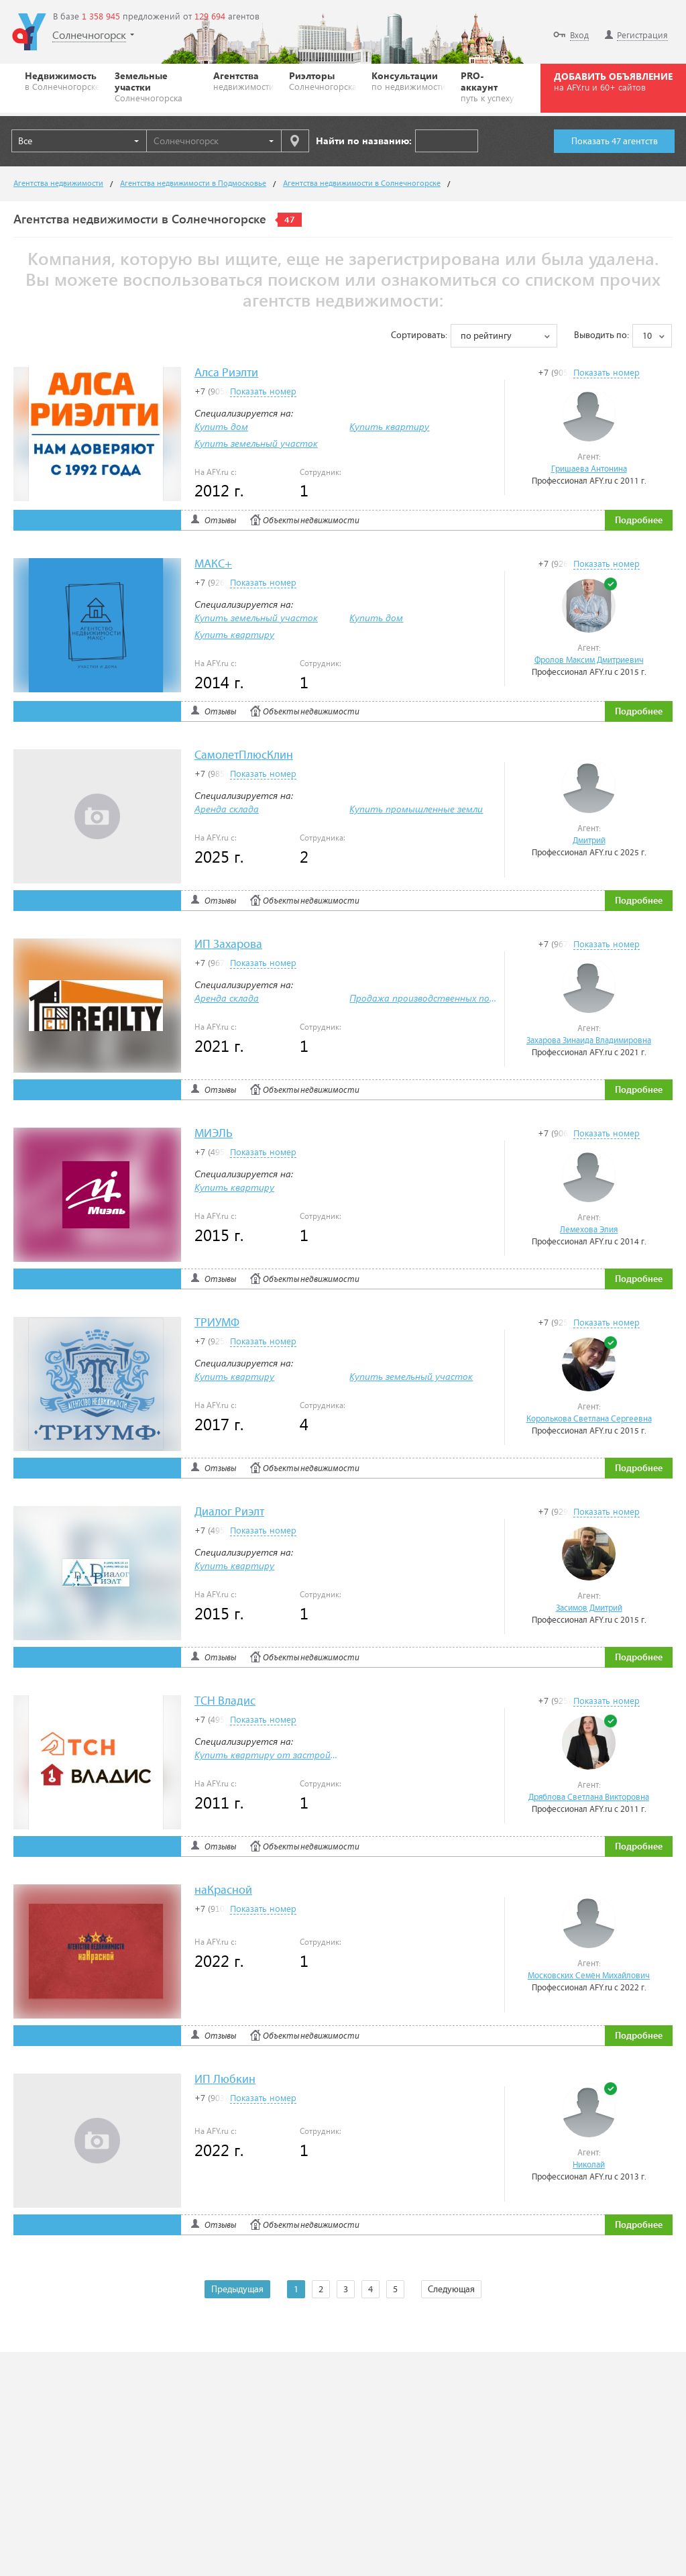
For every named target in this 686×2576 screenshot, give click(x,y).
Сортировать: (419, 335)
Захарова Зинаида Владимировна (588, 1041)
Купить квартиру (389, 426)
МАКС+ (213, 564)
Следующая (451, 2289)
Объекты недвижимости (311, 521)
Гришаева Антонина (589, 469)
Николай (589, 2165)
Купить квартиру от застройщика (274, 1754)
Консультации (408, 80)
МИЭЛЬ (213, 1134)
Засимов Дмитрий (589, 1608)
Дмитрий (589, 841)
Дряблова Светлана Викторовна (588, 1797)
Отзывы (220, 521)
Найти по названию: (364, 140)
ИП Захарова (228, 944)
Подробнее (639, 520)
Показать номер (606, 372)
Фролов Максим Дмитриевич (589, 660)
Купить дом (221, 426)
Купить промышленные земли (416, 808)
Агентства (243, 80)
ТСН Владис (224, 1701)
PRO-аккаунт (488, 86)
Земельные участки (156, 86)
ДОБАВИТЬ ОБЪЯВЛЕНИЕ (613, 81)
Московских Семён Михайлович (589, 1976)
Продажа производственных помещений (439, 997)
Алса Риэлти (226, 373)
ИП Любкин (224, 2080)
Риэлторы (323, 80)
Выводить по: (601, 335)
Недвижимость (62, 80)
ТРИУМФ (216, 1323)
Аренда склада (226, 808)
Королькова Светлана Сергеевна (589, 1419)
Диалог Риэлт (229, 1512)
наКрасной (223, 1890)
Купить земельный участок (256, 443)
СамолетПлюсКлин (243, 755)
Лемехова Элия (589, 1230)
